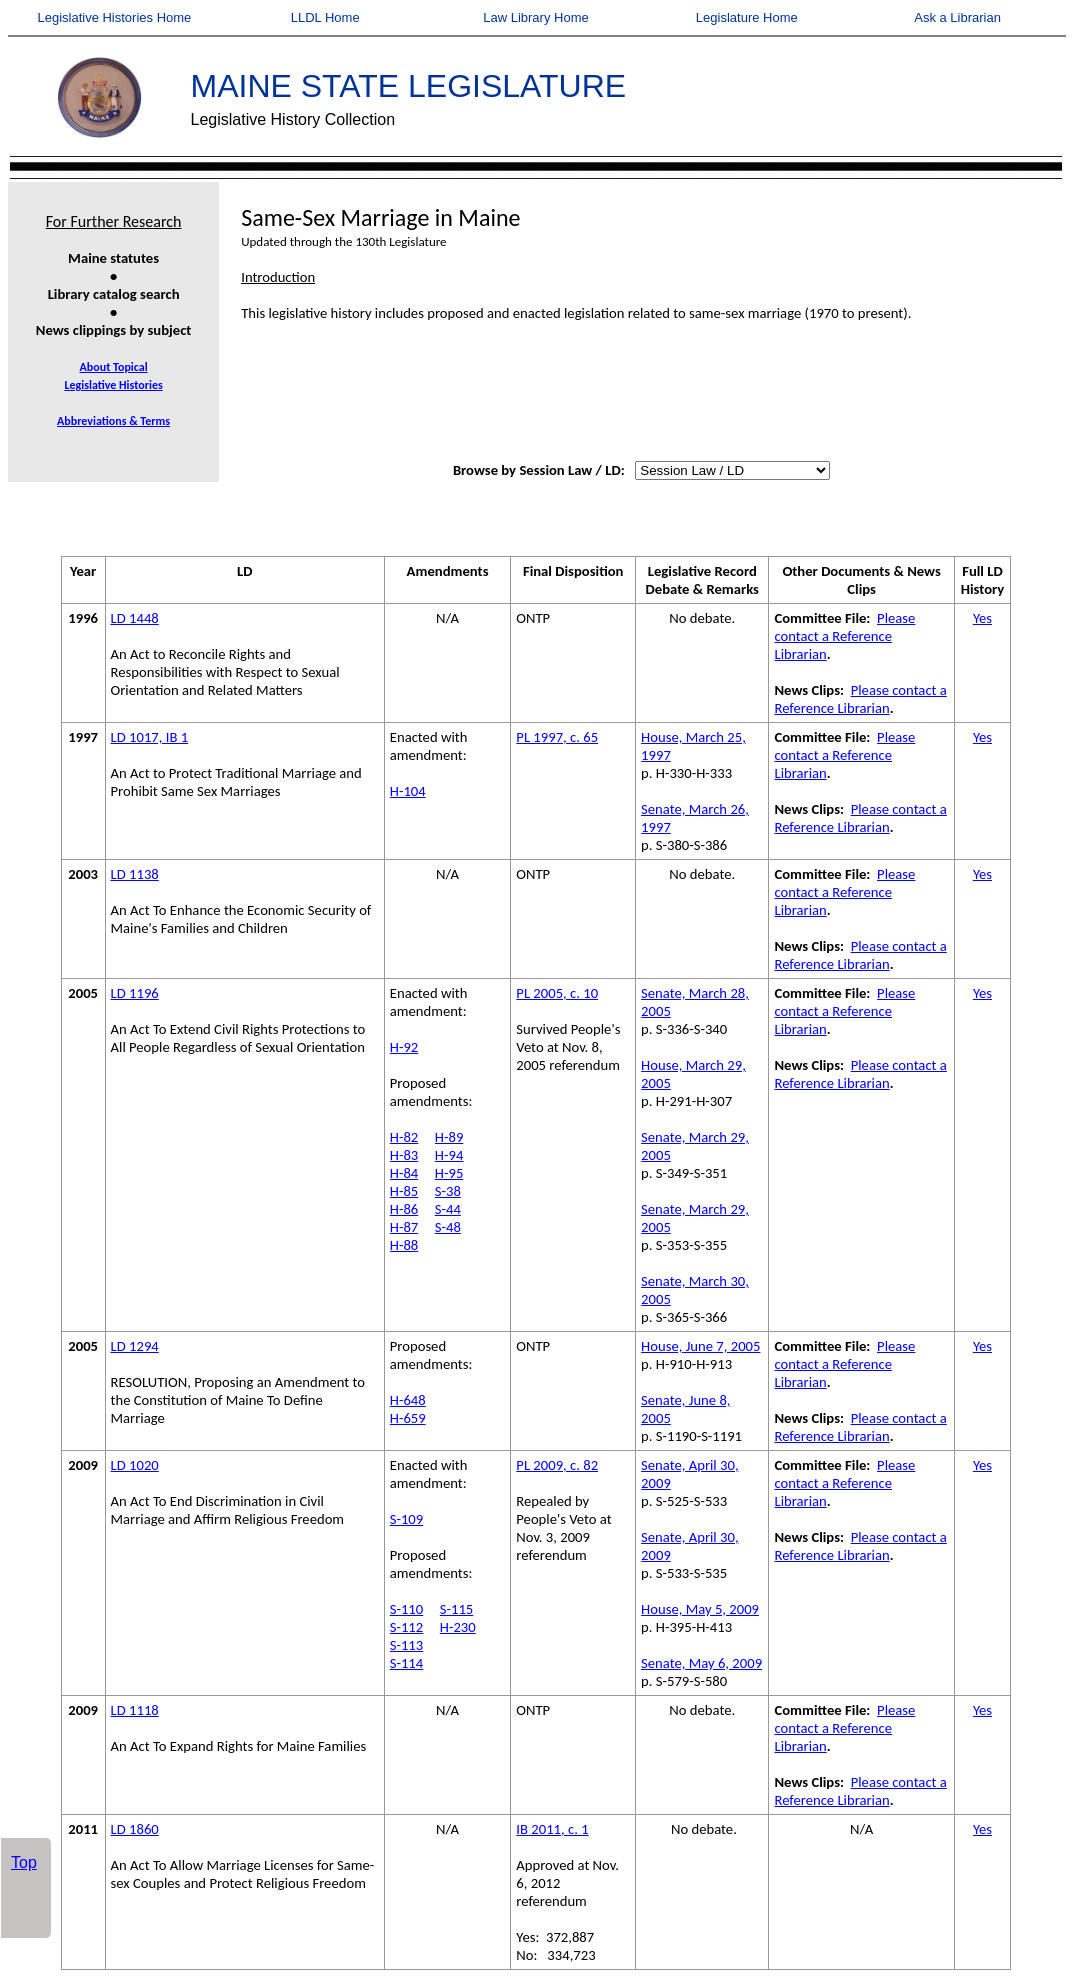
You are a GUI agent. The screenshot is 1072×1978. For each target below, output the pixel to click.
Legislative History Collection (293, 119)
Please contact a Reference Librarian (844, 636)
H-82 (404, 1137)
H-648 (408, 1400)
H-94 (449, 1155)
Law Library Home (536, 17)
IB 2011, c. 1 (552, 1829)
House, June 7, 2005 (700, 1346)
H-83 (404, 1155)
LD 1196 (135, 993)
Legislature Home (747, 17)
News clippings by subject (114, 330)
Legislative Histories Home (114, 17)
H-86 (404, 1209)
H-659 (408, 1418)
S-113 (406, 1645)
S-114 (406, 1663)
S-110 (406, 1609)
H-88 (404, 1245)
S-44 (448, 1209)
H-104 (408, 791)
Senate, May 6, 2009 (701, 1663)
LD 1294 (135, 1346)
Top (24, 1862)
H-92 (404, 1047)
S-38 (448, 1191)
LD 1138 (135, 874)
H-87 (404, 1227)
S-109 (406, 1519)
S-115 (456, 1609)
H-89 (449, 1137)
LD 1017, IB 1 (150, 737)
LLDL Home (325, 17)
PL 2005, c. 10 (557, 993)
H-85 (404, 1191)
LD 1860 (135, 1829)
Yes (982, 618)
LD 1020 (135, 1465)
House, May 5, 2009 (700, 1609)
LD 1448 (135, 618)
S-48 (448, 1227)
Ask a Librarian (957, 17)
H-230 (458, 1627)
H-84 (404, 1173)
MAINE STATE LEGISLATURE (409, 86)
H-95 (449, 1173)
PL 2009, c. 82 (557, 1465)
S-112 (406, 1627)
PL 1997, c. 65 (557, 737)
